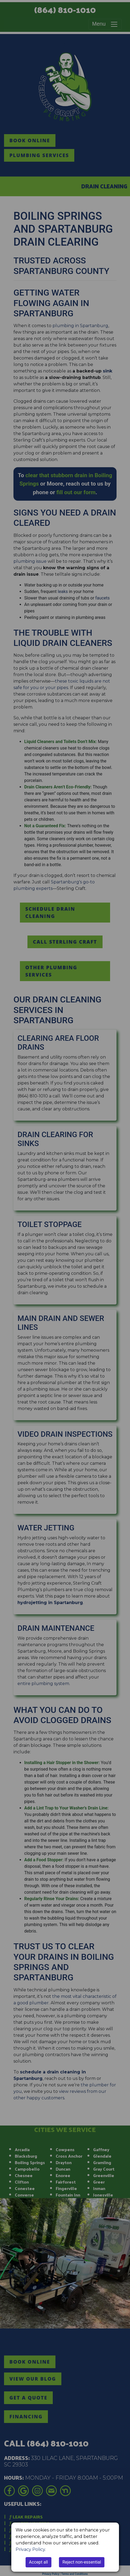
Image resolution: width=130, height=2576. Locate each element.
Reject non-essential (81, 2562)
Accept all (38, 2562)
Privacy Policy (30, 2549)
